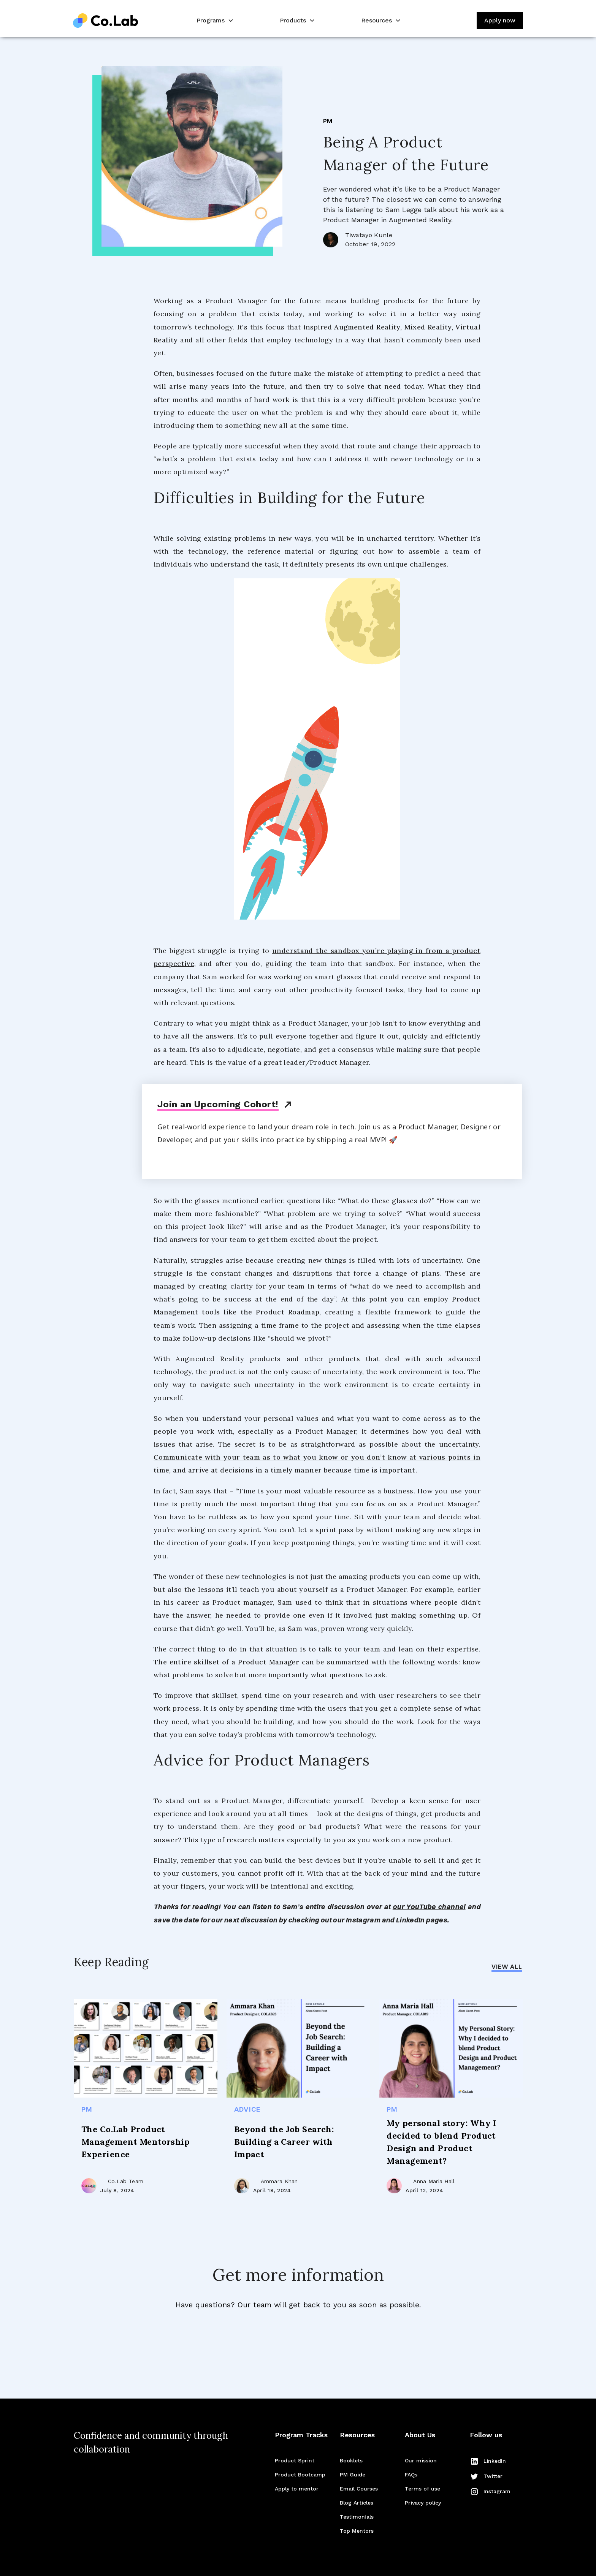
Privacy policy (423, 2503)
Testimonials (357, 2517)
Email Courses (359, 2489)
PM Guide (352, 2475)
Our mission (421, 2460)
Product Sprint (294, 2460)
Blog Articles (356, 2503)
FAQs (411, 2475)
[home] (105, 20)
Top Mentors (357, 2531)
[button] (214, 20)
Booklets (351, 2460)
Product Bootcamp (300, 2475)
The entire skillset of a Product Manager (226, 1662)
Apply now (499, 20)
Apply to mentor (297, 2489)
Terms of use (422, 2489)
